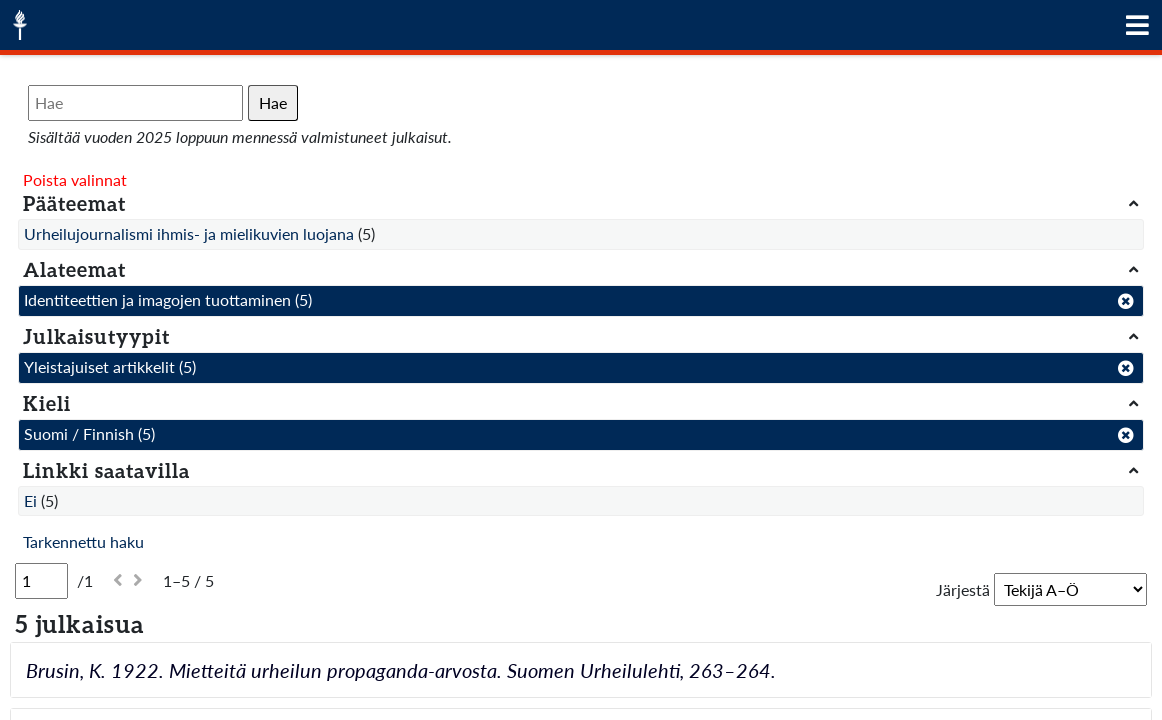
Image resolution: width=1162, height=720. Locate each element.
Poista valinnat (75, 179)
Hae (273, 102)
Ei (30, 500)
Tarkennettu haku (83, 541)
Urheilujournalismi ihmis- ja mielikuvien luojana (189, 233)
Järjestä (963, 589)
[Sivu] (41, 581)
